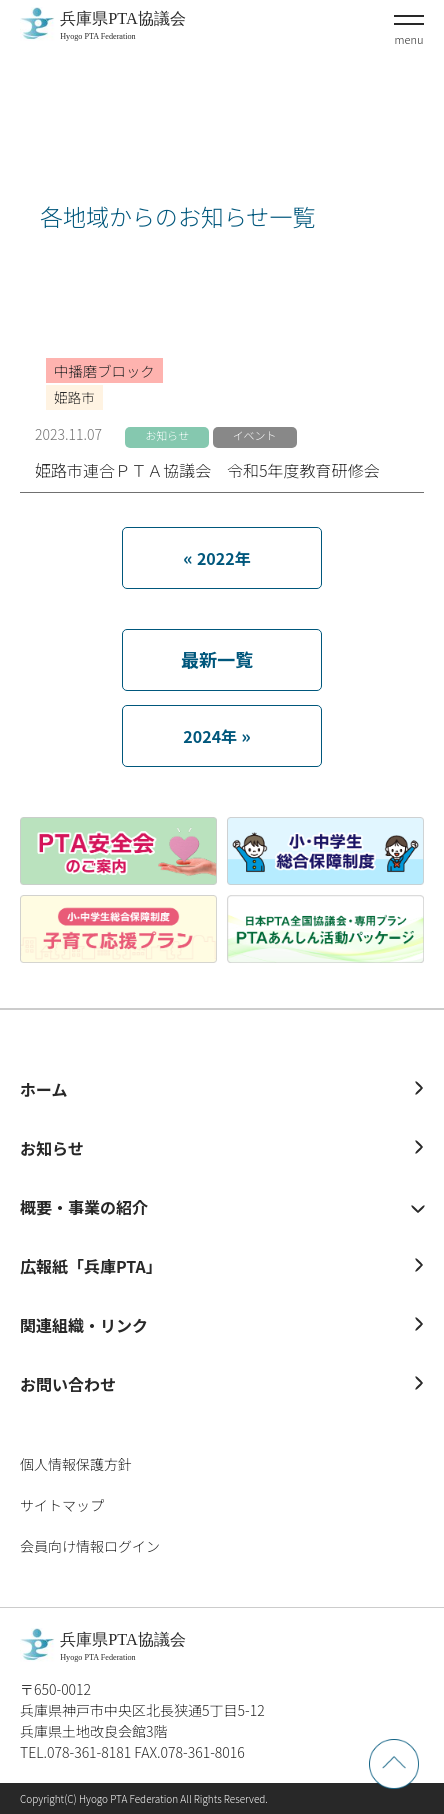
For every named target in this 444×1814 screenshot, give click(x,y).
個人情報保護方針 (76, 1464)
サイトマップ (62, 1505)
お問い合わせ (68, 1384)
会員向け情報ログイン (90, 1546)
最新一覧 (217, 659)
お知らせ (52, 1148)
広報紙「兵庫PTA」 (91, 1266)
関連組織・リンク (84, 1325)
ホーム (44, 1089)
